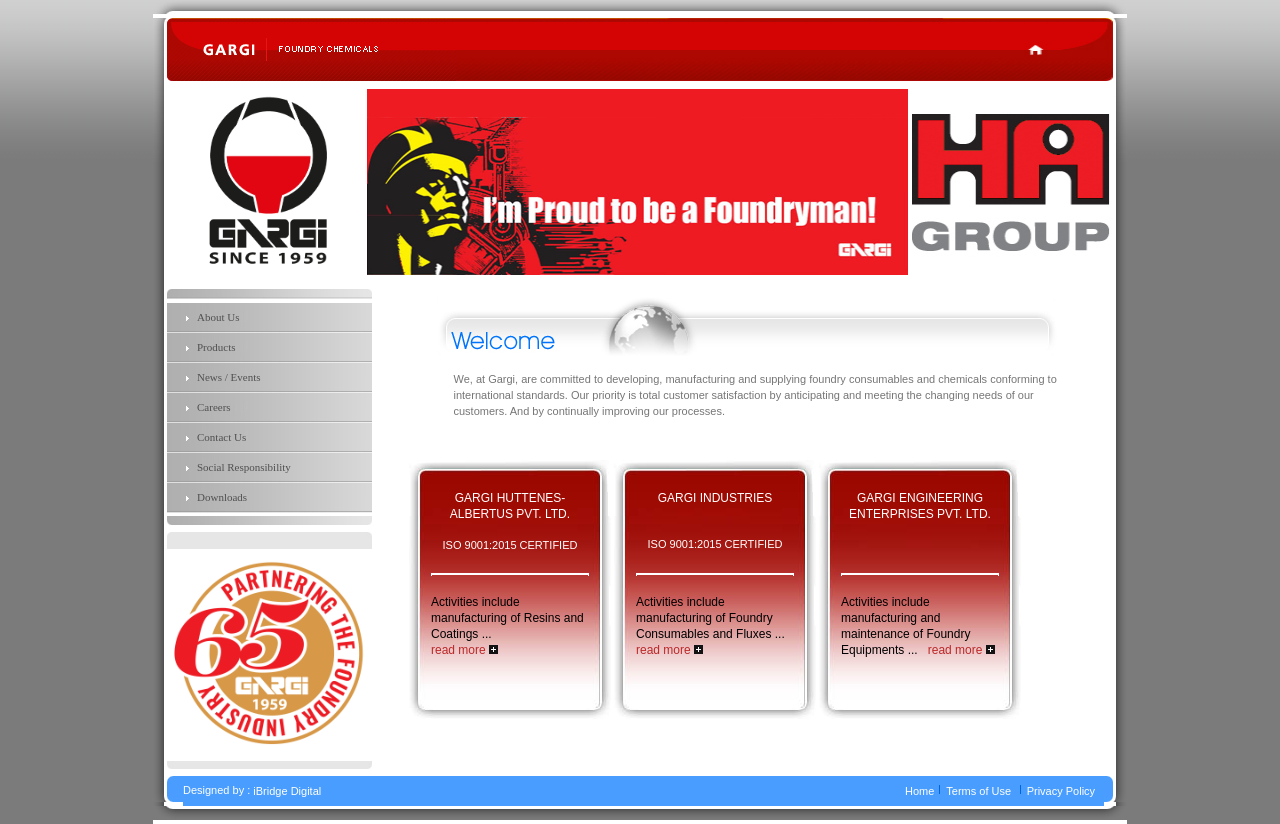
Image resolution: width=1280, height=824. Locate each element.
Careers (214, 407)
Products (216, 347)
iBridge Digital (287, 792)
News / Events (229, 377)
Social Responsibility (244, 467)
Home (919, 792)
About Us (218, 317)
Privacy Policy (1061, 792)
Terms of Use (978, 792)
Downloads (222, 497)
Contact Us (221, 437)
